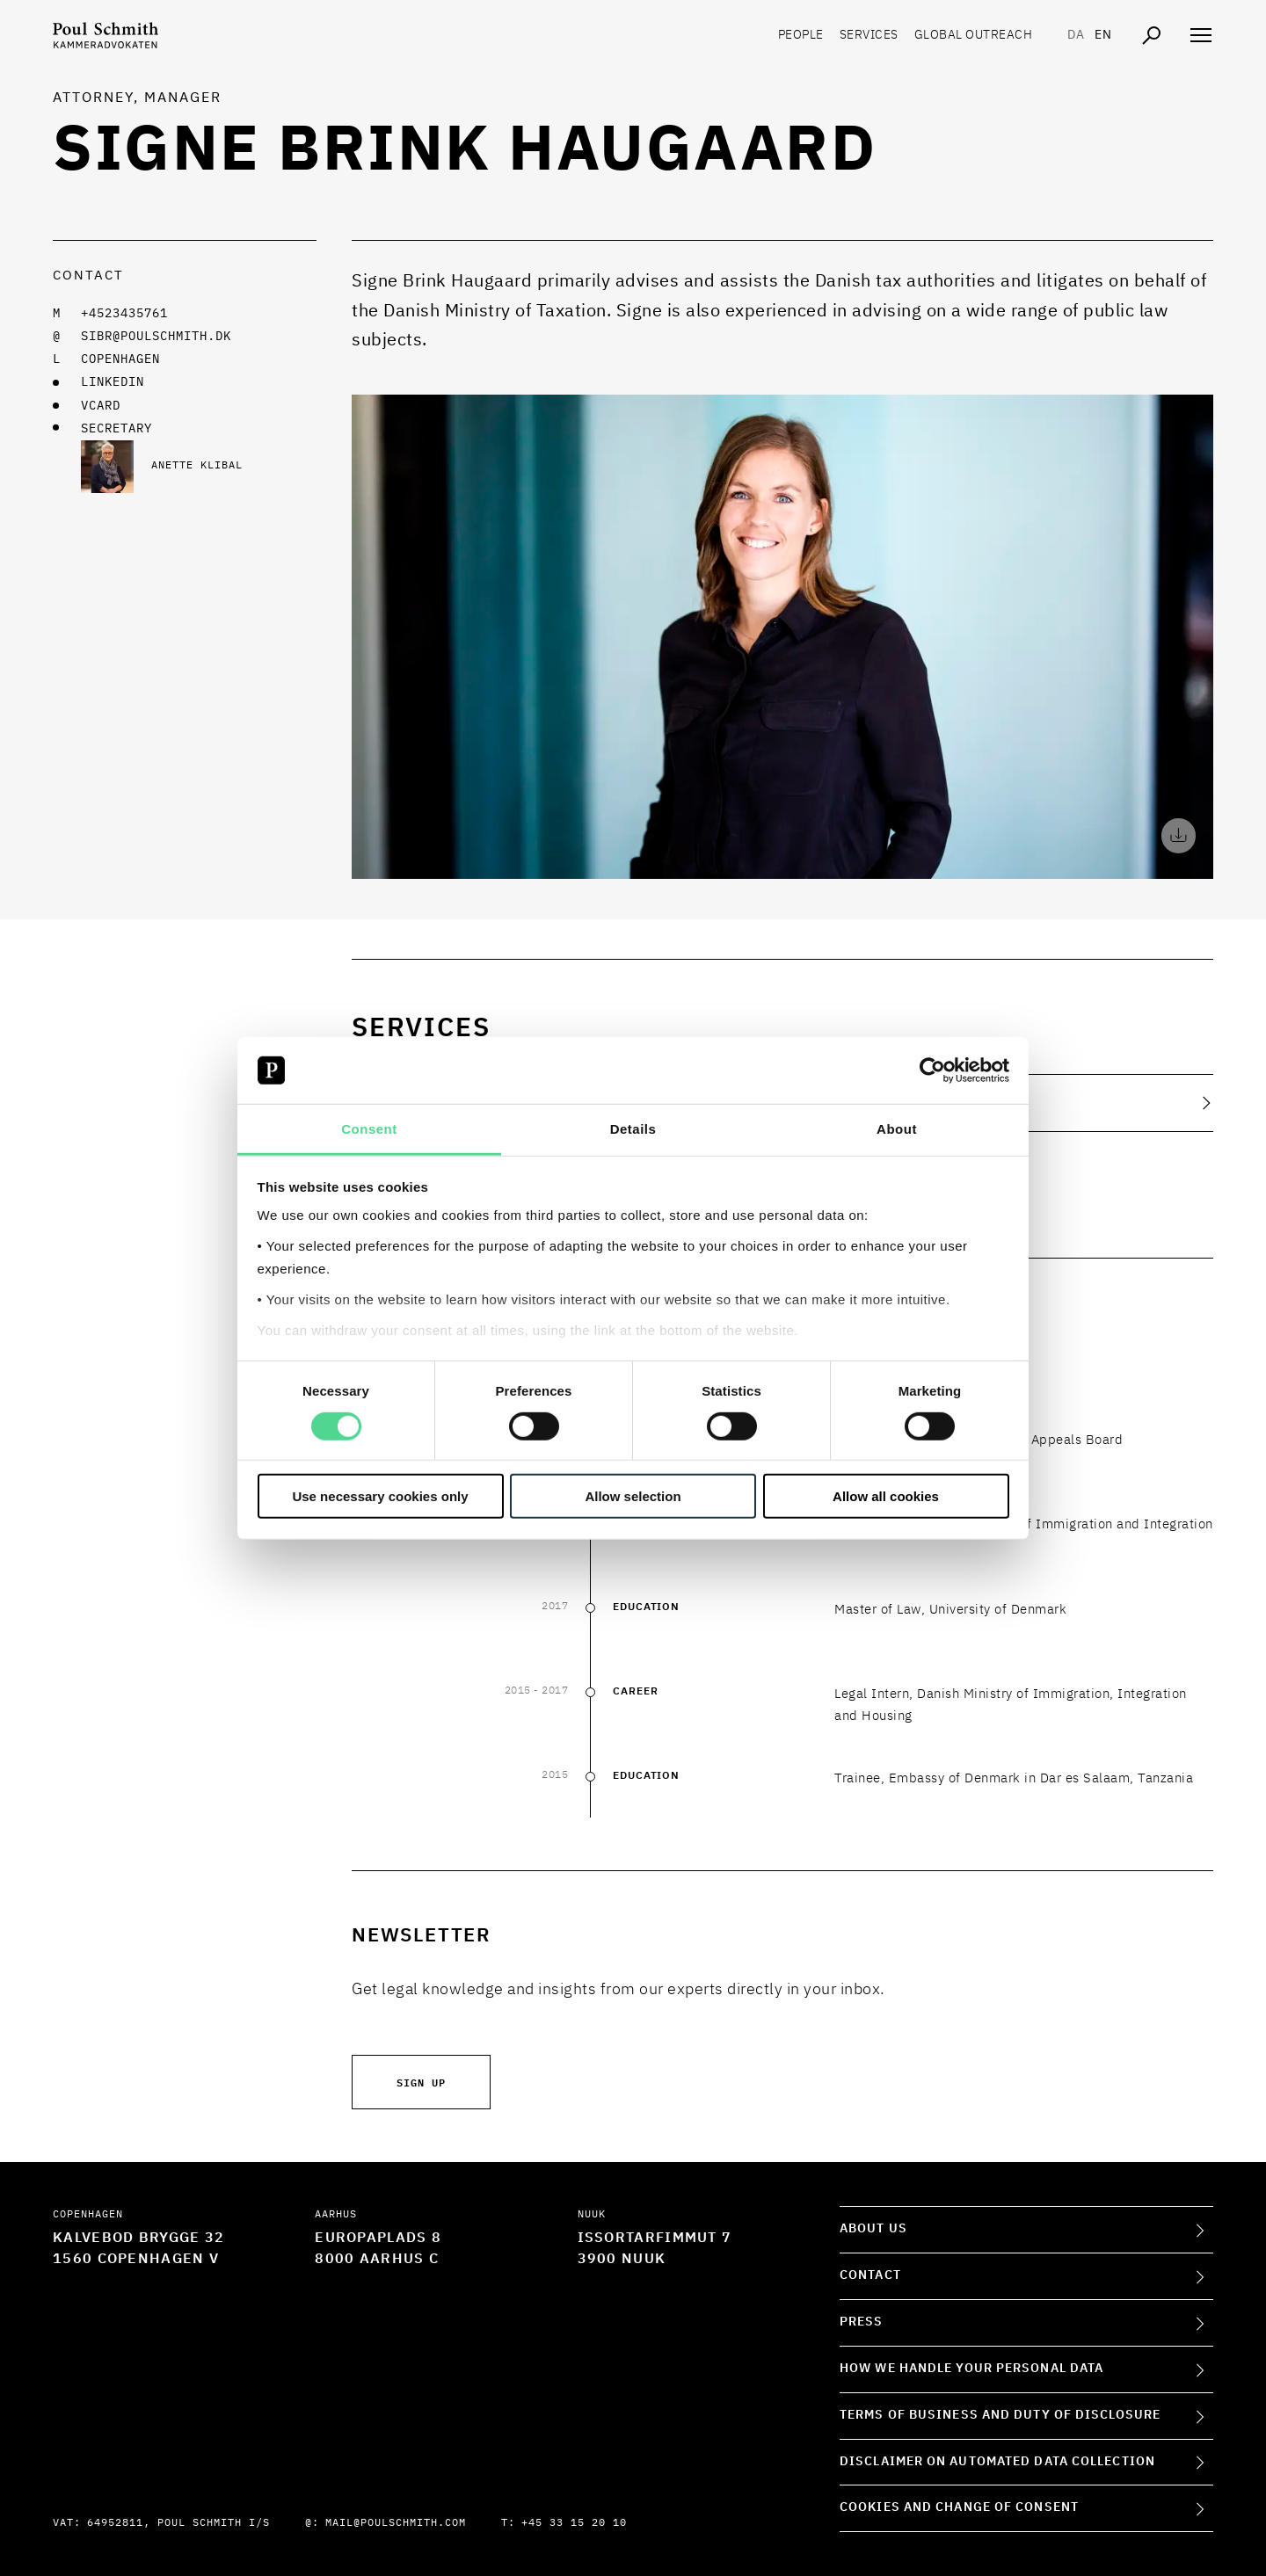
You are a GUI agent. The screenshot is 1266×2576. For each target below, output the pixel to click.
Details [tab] (633, 1128)
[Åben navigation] (1201, 35)
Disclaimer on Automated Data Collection (997, 2462)
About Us (873, 2229)
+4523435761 (124, 314)
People (801, 35)
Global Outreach (973, 35)
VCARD (100, 406)
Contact (870, 2275)
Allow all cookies (886, 1496)
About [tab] (897, 1128)
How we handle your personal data (971, 2368)
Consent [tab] (369, 1128)
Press (862, 2322)
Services (869, 35)
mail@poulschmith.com (395, 2523)
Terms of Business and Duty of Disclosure (1000, 2415)
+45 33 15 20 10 (574, 2523)
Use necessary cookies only (380, 1496)
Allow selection (632, 1496)
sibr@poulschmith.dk (156, 336)
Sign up (421, 2081)
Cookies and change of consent (959, 2507)
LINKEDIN (112, 382)
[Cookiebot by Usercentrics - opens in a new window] (932, 1070)
